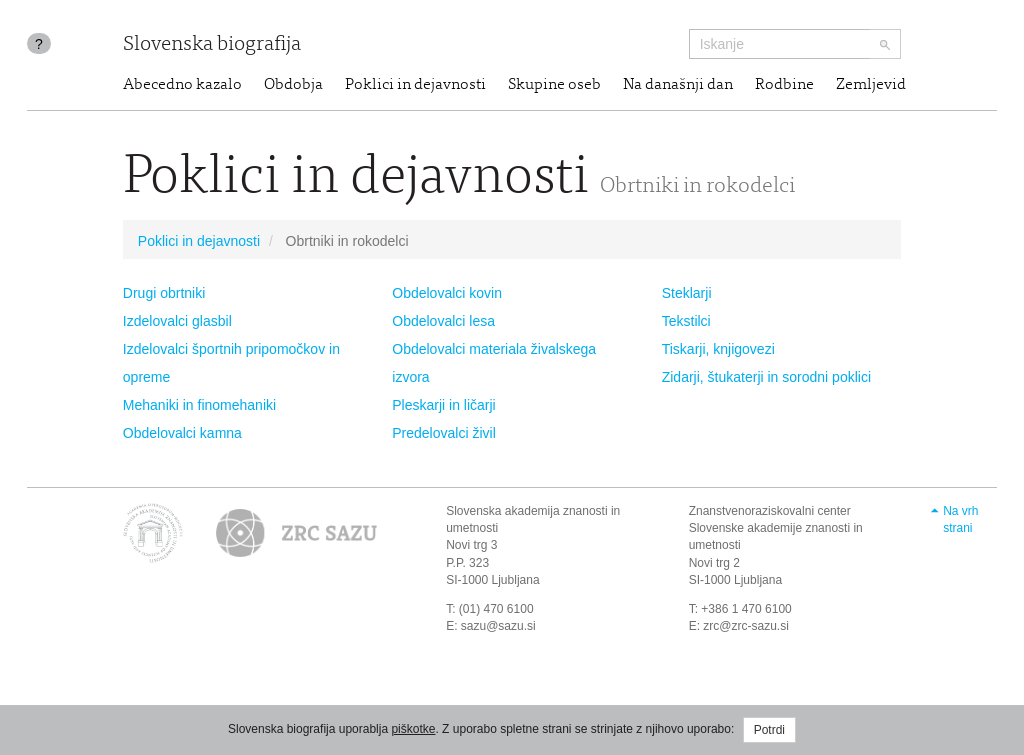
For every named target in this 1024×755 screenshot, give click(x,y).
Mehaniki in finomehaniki (199, 405)
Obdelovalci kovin (447, 293)
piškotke (413, 729)
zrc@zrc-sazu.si (746, 626)
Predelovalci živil (443, 433)
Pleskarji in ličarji (443, 405)
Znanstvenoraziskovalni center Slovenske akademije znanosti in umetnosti (776, 528)
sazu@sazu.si (498, 626)
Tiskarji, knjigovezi (718, 349)
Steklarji (687, 293)
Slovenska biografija (212, 45)
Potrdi (769, 730)
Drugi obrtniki (164, 293)
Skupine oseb (554, 85)
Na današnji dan (678, 85)
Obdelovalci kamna (182, 433)
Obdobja (293, 85)
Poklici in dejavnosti (415, 85)
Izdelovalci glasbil (177, 321)
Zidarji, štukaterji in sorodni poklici (766, 377)
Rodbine (784, 85)
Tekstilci (686, 321)
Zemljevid (871, 85)
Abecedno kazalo (182, 85)
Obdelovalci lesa (443, 321)
